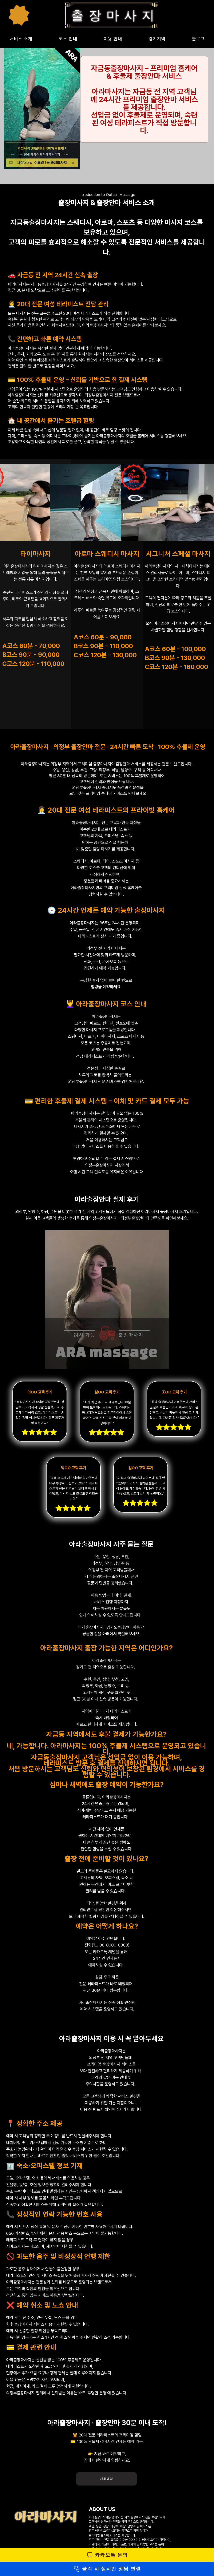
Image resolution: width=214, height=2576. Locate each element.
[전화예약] (106, 2479)
